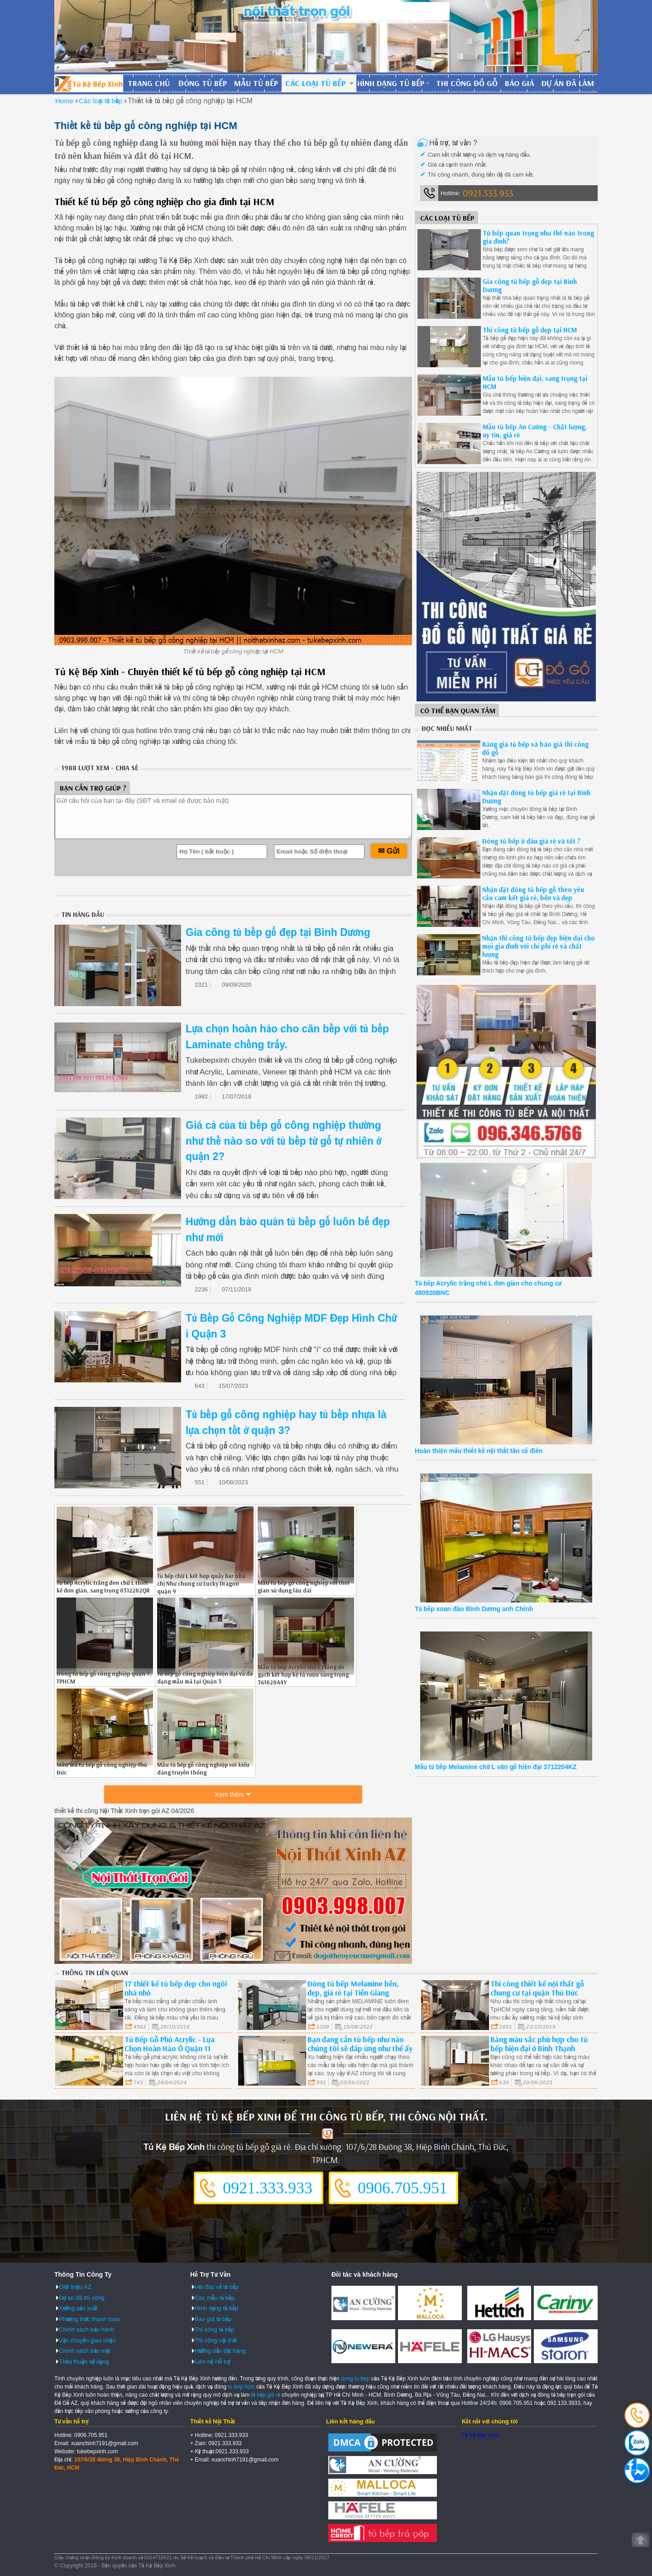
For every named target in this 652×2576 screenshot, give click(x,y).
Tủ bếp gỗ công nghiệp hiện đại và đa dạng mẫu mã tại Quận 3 (205, 1677)
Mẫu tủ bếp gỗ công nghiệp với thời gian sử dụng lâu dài (304, 1586)
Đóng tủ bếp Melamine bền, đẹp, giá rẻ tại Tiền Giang (352, 1987)
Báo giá (519, 83)
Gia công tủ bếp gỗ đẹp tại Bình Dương (278, 932)
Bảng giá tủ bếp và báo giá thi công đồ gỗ (535, 748)
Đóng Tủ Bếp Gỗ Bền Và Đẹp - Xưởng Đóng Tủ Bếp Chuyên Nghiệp (88, 83)
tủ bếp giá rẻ (266, 2394)
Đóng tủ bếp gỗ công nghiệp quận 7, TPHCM (104, 1677)
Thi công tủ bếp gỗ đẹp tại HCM (530, 330)
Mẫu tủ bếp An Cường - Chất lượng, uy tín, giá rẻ (535, 430)
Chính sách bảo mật (84, 2350)
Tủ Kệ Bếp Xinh (480, 2435)
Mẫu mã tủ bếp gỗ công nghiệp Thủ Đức (102, 1768)
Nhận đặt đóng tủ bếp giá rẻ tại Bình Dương (536, 796)
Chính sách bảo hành (86, 2329)
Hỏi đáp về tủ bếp (217, 2286)
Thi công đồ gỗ (467, 83)
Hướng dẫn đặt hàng (220, 2350)
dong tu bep (355, 2378)
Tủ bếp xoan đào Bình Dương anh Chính (474, 1608)
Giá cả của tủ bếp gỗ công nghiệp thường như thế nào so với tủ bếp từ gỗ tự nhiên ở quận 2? (283, 1140)
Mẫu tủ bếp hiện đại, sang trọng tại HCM (535, 382)
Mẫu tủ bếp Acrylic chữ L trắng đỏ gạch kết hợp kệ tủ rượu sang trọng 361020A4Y (303, 1674)
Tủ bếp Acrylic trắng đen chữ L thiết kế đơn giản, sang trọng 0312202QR (103, 1586)
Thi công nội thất (216, 2339)
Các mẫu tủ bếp (215, 2296)
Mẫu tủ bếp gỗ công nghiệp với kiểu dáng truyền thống (203, 1768)
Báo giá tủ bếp (213, 2318)
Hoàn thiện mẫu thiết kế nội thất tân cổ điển (478, 1450)
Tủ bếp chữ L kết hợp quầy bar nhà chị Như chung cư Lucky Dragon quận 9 (201, 1583)
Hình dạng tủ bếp (390, 83)
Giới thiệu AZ (75, 2286)
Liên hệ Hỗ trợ (212, 2360)
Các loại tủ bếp (315, 83)
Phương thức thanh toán (89, 2318)
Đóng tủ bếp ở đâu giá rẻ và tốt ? (531, 841)
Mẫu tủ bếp (256, 83)
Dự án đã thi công (82, 2296)
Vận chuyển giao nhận (87, 2339)
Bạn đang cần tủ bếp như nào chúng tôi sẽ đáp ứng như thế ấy (359, 2043)
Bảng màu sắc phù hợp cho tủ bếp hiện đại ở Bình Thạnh (539, 2043)
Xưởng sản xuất (78, 2307)
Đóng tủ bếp (202, 83)
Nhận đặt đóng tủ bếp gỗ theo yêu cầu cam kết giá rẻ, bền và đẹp (533, 893)
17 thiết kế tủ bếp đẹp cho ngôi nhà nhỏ (176, 1987)
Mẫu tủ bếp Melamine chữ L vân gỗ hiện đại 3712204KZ (496, 1766)
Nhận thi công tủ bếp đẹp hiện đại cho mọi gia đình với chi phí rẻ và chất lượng (538, 946)
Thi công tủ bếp (214, 2329)
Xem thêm (229, 1796)
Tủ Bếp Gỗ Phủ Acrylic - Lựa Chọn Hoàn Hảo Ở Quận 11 (170, 2043)
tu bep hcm (241, 2386)
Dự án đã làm (568, 83)
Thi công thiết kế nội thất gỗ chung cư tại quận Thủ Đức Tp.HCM (537, 1992)
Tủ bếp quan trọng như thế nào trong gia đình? (538, 237)
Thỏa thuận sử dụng (84, 2360)
